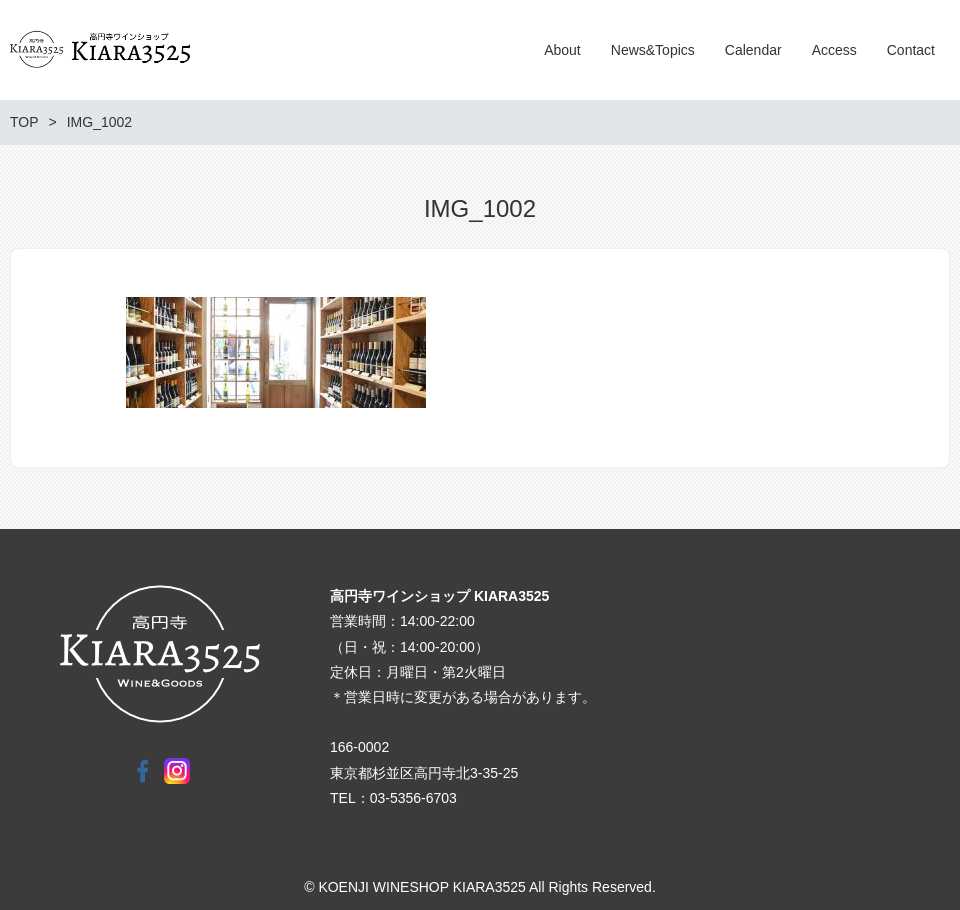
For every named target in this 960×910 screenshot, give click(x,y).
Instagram (177, 771)
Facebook (143, 771)
